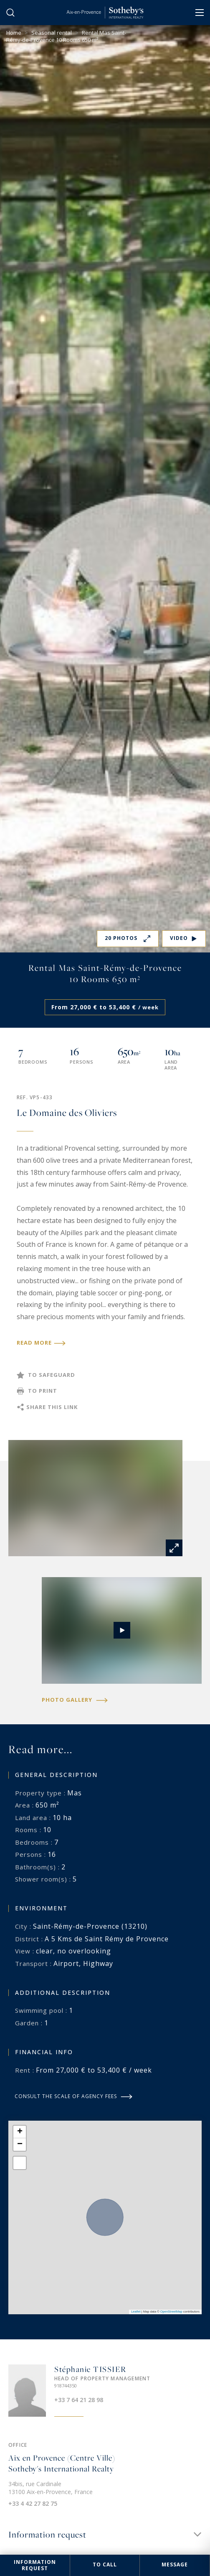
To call (105, 2564)
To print (42, 1390)
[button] (19, 2132)
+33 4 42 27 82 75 (32, 2503)
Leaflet (136, 2311)
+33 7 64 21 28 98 (78, 2400)
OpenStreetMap (171, 2311)
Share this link (52, 1407)
